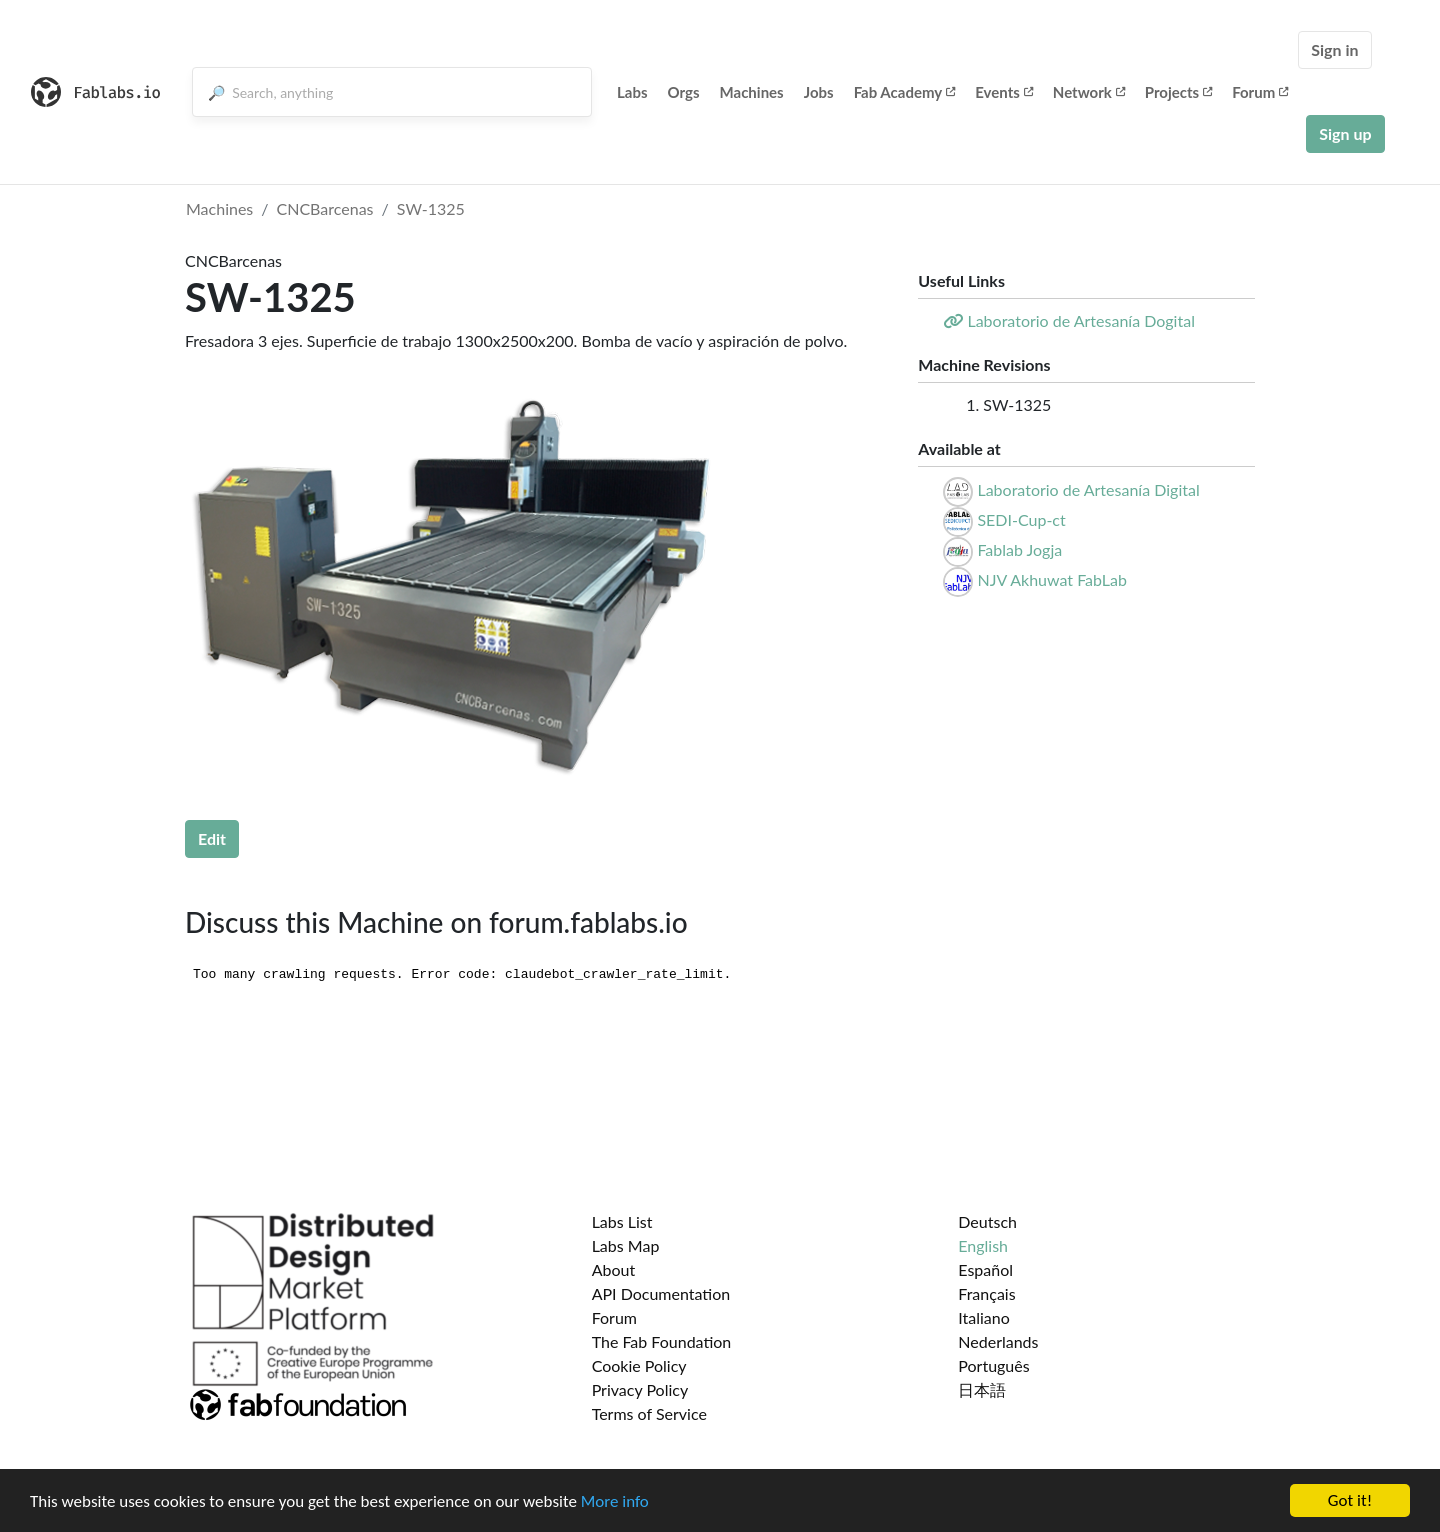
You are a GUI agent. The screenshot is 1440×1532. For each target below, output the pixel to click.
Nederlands (998, 1341)
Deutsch (987, 1221)
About (614, 1269)
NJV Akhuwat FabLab (1051, 579)
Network (1089, 92)
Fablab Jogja (1019, 549)
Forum (1260, 92)
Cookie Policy (639, 1365)
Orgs (684, 92)
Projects (1178, 92)
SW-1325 (431, 208)
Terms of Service (649, 1413)
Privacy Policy (640, 1389)
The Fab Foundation (662, 1341)
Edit (212, 838)
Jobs (819, 92)
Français (986, 1293)
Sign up (1345, 133)
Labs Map (626, 1245)
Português (993, 1365)
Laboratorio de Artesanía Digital (1088, 489)
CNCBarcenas (325, 208)
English (983, 1245)
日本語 (982, 1389)
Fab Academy (905, 92)
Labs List (622, 1221)
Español (985, 1269)
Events (1004, 92)
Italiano (984, 1317)
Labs (632, 92)
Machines (752, 92)
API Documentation (661, 1293)
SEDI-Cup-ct (1021, 519)
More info (615, 1501)
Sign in (1334, 49)
